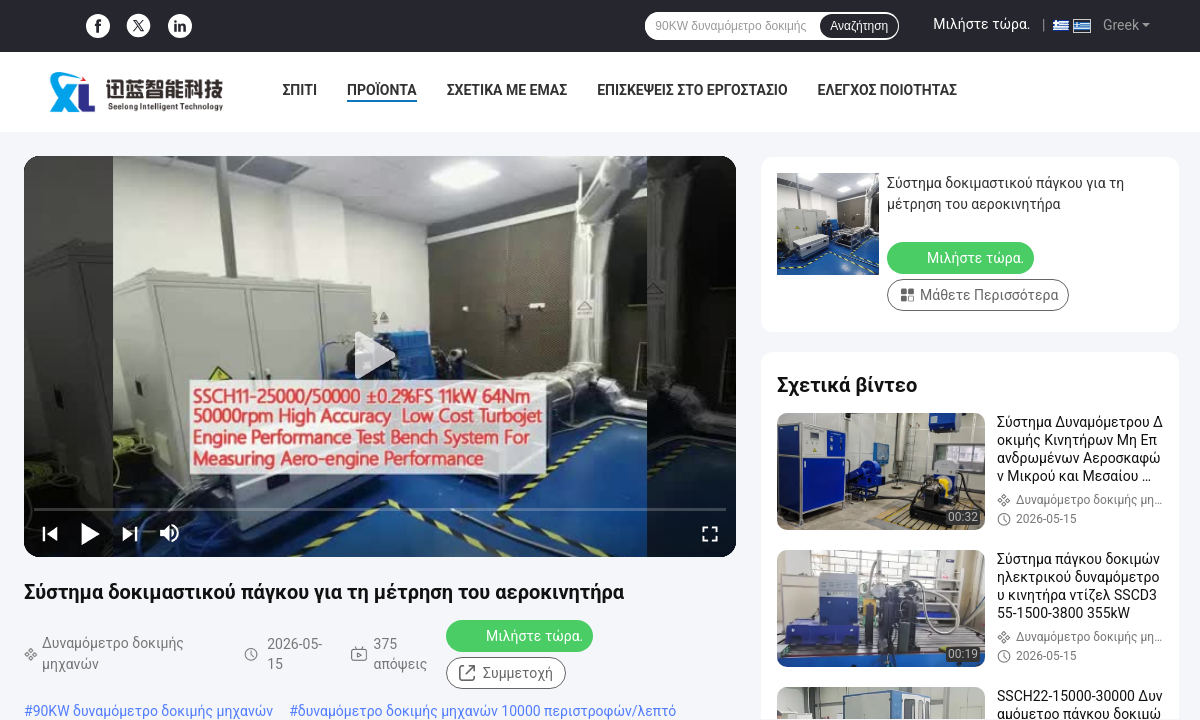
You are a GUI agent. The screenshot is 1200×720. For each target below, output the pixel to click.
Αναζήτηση (859, 26)
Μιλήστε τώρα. (981, 24)
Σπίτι (299, 90)
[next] (130, 533)
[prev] (50, 533)
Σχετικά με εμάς (507, 90)
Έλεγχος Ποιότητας (887, 90)
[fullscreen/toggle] (710, 533)
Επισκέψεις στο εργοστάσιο (692, 90)
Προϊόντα (382, 90)
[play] (380, 356)
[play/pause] (90, 533)
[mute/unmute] (170, 533)
